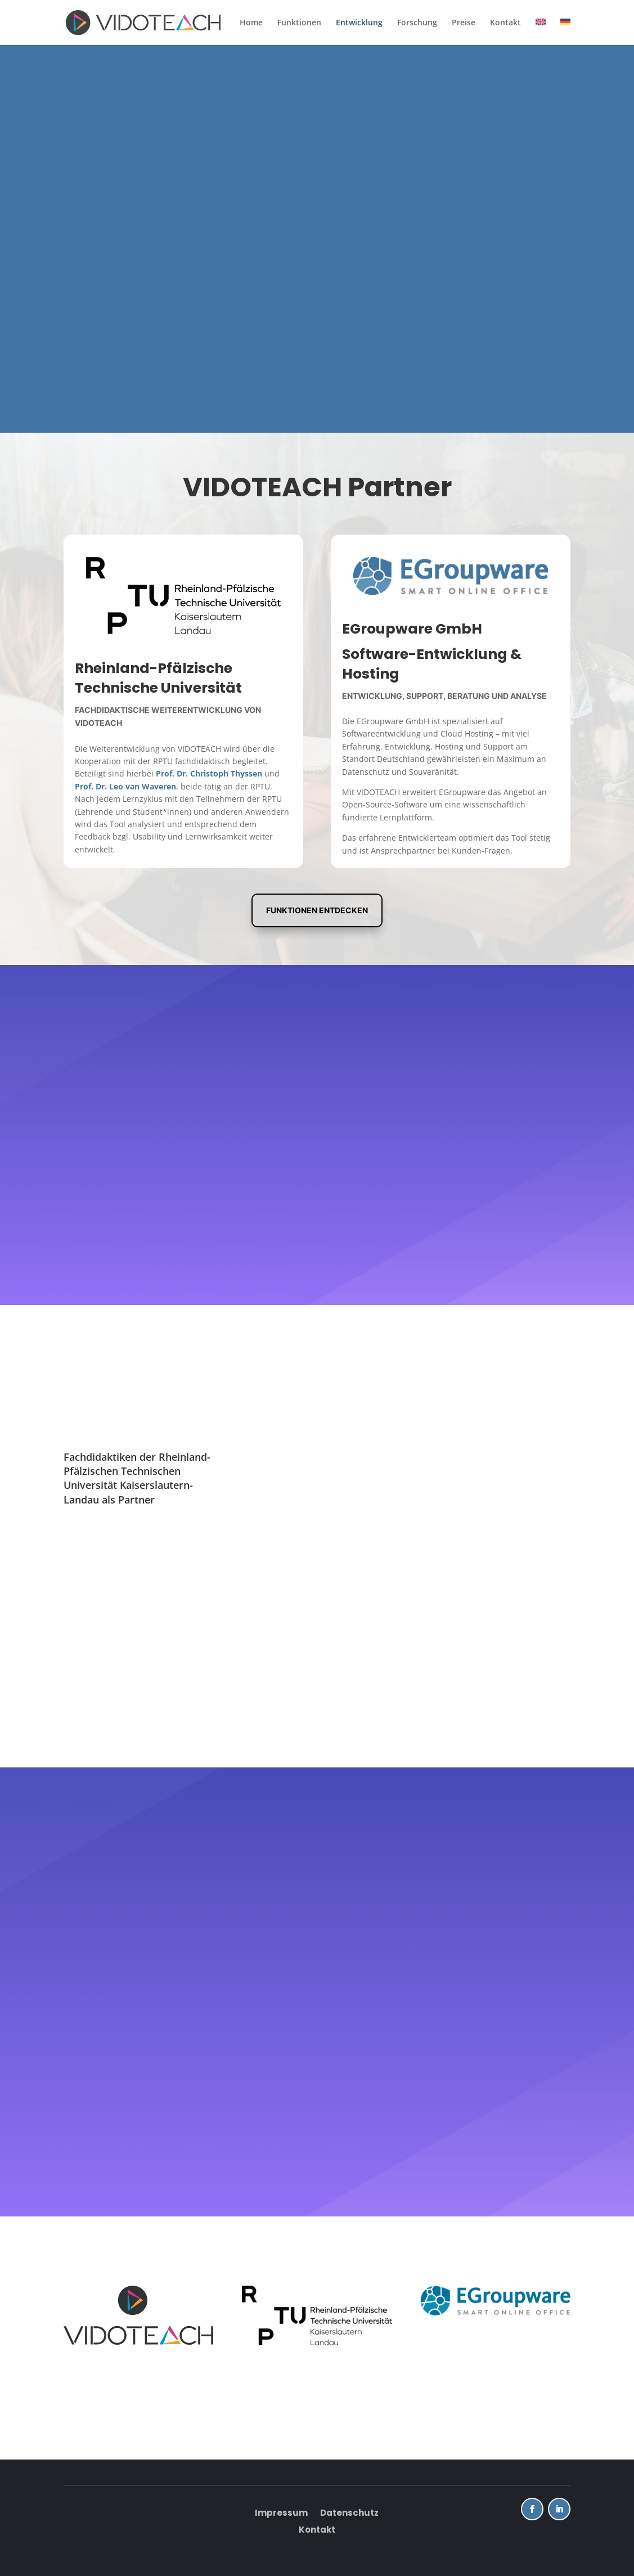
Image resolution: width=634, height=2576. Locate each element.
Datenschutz (349, 2514)
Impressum (281, 2514)
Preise (463, 23)
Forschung (417, 23)
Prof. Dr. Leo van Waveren (125, 786)
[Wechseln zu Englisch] (541, 32)
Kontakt (505, 23)
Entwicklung (359, 23)
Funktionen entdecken (317, 910)
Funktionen (299, 23)
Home (251, 23)
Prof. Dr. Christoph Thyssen (209, 773)
